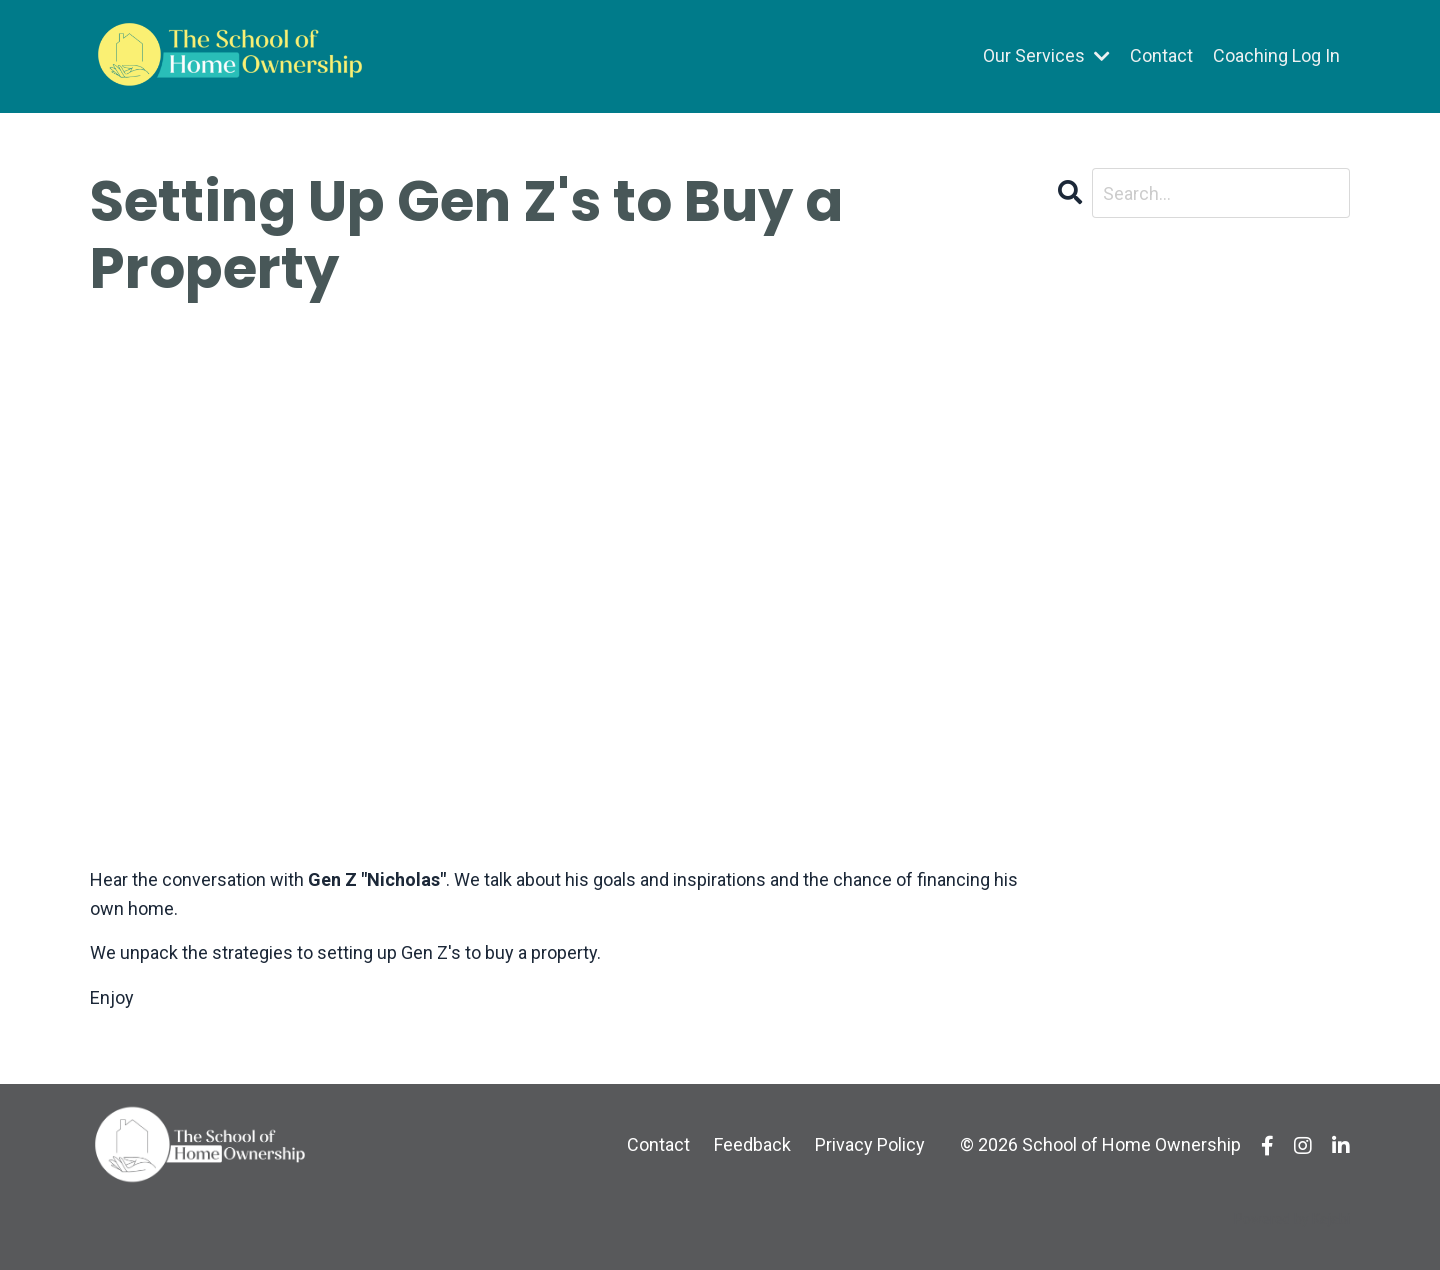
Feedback (752, 1144)
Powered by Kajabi (1292, 1219)
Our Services (1046, 55)
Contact (1161, 55)
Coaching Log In (1276, 55)
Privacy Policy (870, 1144)
